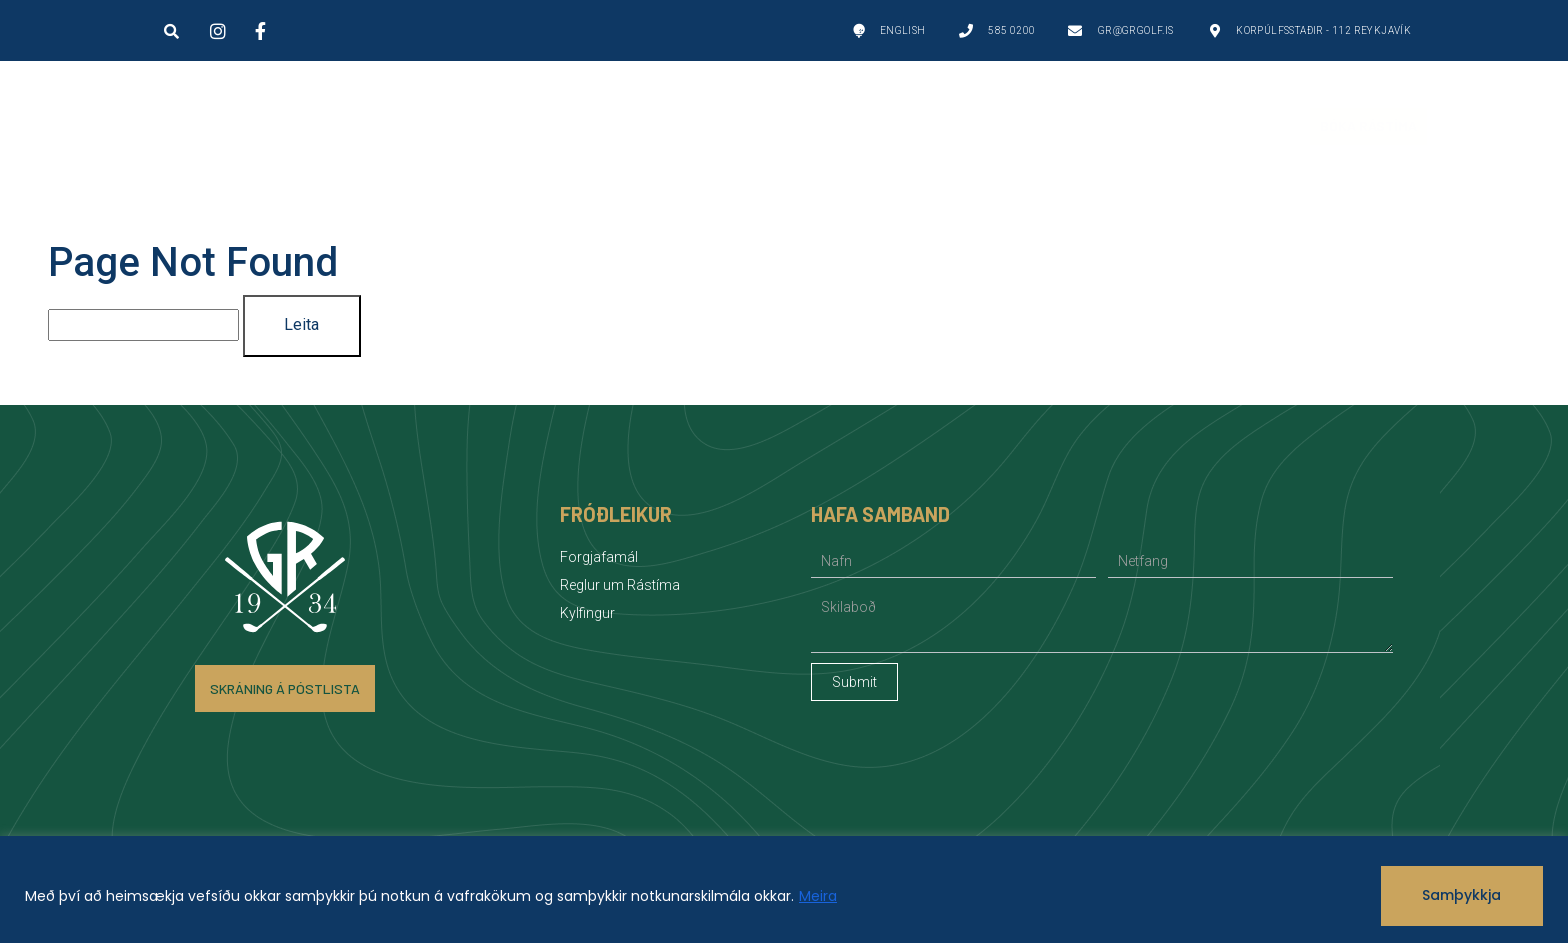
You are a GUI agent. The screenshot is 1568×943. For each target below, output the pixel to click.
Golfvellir (273, 126)
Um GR (605, 126)
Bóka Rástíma (1368, 125)
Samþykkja (1461, 895)
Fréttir (1182, 125)
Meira (818, 896)
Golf (449, 126)
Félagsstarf (997, 126)
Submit (854, 682)
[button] (172, 31)
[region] (784, 889)
